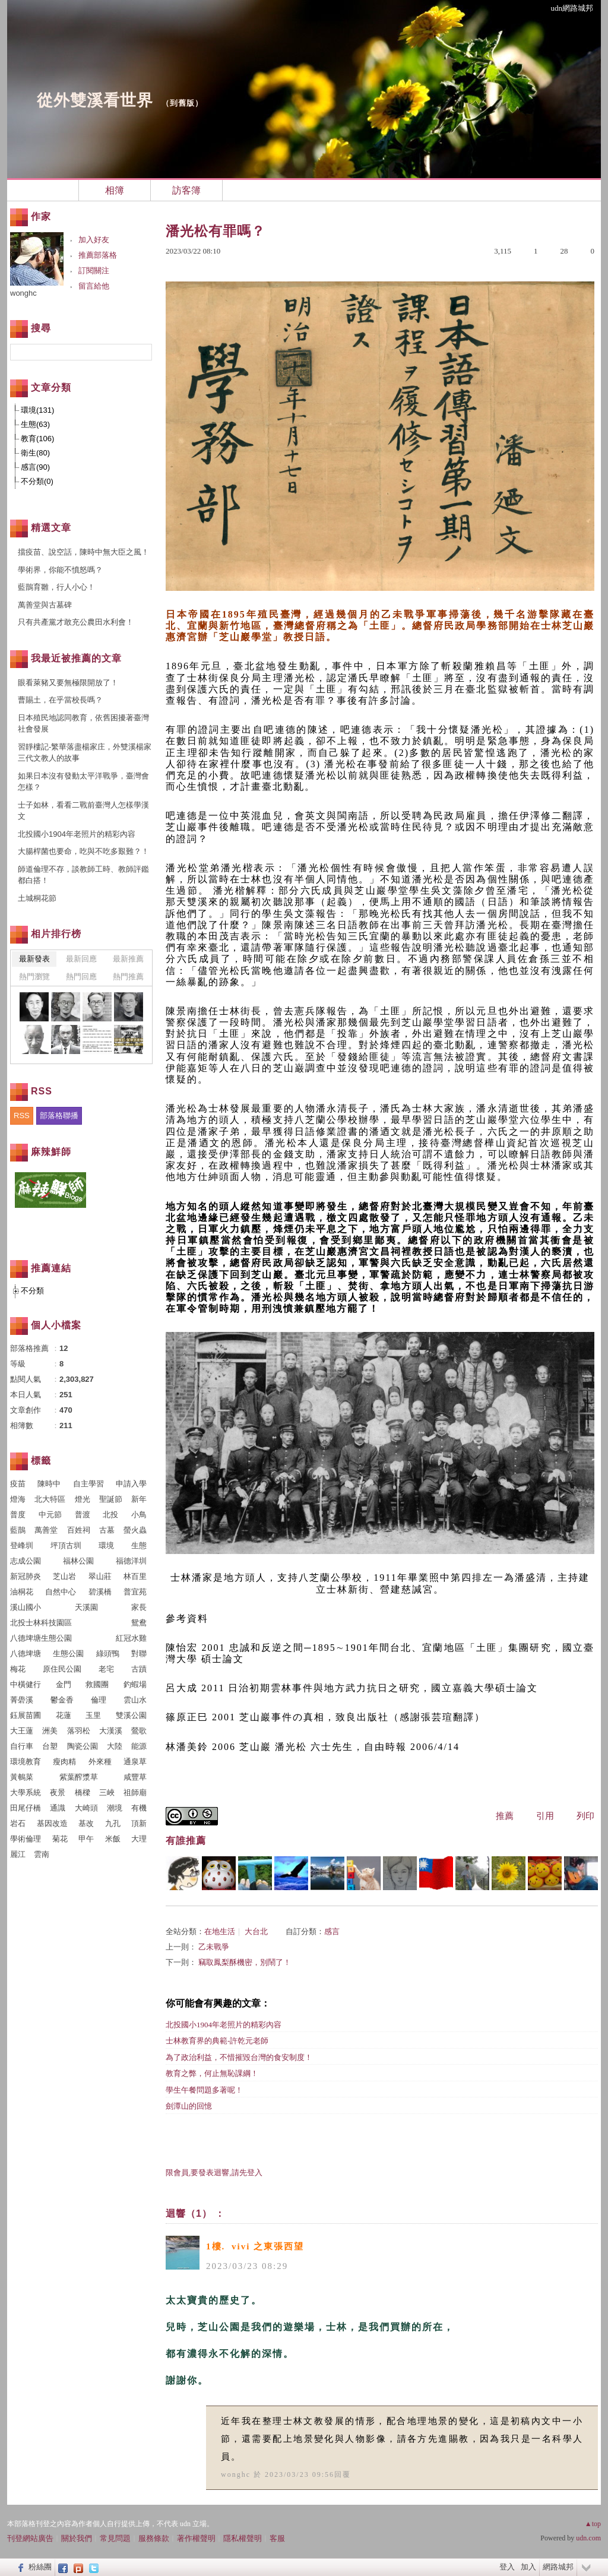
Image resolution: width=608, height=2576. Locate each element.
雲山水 (135, 1699)
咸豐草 (135, 1777)
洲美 (50, 1730)
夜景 (57, 1792)
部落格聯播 (59, 1115)
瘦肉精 (64, 1761)
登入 (507, 2566)
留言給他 (93, 285)
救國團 (97, 1684)
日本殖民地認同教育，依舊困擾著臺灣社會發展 (83, 723)
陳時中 (49, 1483)
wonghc (236, 2474)
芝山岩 (64, 1576)
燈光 (82, 1499)
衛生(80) (35, 452)
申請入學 (131, 1483)
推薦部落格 (97, 255)
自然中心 (60, 1591)
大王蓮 (21, 1730)
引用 (545, 1816)
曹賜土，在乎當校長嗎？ (60, 699)
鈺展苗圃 (25, 1715)
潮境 (114, 1807)
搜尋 (141, 352)
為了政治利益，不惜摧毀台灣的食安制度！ (239, 2057)
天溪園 (86, 1607)
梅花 (18, 1668)
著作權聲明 (196, 2538)
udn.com (588, 2538)
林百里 (135, 1576)
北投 (110, 1514)
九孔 (113, 1823)
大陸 (114, 1746)
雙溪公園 (131, 1715)
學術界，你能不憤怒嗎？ (60, 569)
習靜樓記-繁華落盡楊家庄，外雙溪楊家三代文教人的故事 (84, 752)
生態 (139, 1545)
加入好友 (93, 239)
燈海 (18, 1499)
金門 (63, 1684)
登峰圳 (21, 1545)
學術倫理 (25, 1838)
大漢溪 (110, 1730)
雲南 (41, 1854)
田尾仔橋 (25, 1807)
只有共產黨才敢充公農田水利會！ (76, 622)
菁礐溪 (21, 1699)
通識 (57, 1807)
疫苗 (18, 1483)
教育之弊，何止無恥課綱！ (212, 2073)
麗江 (18, 1854)
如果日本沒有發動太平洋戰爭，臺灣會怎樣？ (83, 781)
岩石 (18, 1823)
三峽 (107, 1792)
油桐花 (21, 1591)
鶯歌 (139, 1730)
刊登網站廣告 (30, 2538)
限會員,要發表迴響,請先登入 (214, 2172)
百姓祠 (78, 1530)
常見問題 (115, 2538)
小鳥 (139, 1514)
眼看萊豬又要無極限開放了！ (68, 682)
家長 (139, 1607)
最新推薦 (128, 958)
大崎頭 (86, 1807)
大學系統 (25, 1792)
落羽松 (78, 1730)
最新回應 (81, 958)
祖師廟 (135, 1792)
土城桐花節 (37, 898)
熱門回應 (81, 976)
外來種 (100, 1761)
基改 (86, 1823)
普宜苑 (135, 1591)
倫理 (98, 1699)
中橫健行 (25, 1684)
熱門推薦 (128, 976)
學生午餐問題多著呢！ (204, 2090)
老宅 (106, 1668)
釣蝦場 (135, 1684)
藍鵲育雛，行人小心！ (56, 587)
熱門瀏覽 (34, 976)
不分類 (32, 1290)
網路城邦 (558, 2566)
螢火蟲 (135, 1530)
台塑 (50, 1746)
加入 (528, 2566)
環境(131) (37, 410)
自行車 (21, 1746)
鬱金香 (62, 1699)
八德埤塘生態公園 (41, 1638)
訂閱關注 (93, 270)
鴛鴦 (139, 1622)
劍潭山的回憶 (189, 2106)
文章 (42, 190)
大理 (139, 1838)
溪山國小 (25, 1607)
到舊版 (182, 103)
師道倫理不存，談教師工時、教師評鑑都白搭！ (83, 875)
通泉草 (135, 1761)
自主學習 (88, 1483)
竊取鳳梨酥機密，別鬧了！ (244, 1962)
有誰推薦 (186, 1841)
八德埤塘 (25, 1653)
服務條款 (153, 2538)
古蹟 (139, 1668)
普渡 (82, 1514)
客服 (277, 2538)
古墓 (107, 1530)
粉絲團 (40, 2566)
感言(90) (35, 467)
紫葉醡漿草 (78, 1777)
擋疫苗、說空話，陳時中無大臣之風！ (83, 552)
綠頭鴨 (107, 1653)
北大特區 (49, 1499)
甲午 (86, 1838)
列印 (585, 1816)
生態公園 (68, 1653)
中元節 (50, 1514)
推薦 (505, 1816)
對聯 (139, 1653)
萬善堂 (46, 1530)
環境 (106, 1545)
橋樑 (82, 1792)
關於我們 (76, 2538)
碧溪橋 (100, 1591)
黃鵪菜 (21, 1777)
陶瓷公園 (82, 1746)
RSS (22, 1115)
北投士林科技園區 (41, 1622)
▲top (593, 2524)
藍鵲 (18, 1530)
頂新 (139, 1823)
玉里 (93, 1715)
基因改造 (52, 1823)
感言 (332, 1931)
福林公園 (78, 1560)
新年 (139, 1499)
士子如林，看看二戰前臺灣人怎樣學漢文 (83, 810)
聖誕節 (110, 1499)
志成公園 (25, 1560)
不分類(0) (37, 481)
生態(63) (35, 424)
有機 (139, 1807)
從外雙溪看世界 (95, 100)
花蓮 (63, 1715)
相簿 (114, 190)
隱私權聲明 (242, 2538)
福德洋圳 (131, 1560)
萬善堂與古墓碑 (45, 604)
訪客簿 (186, 190)
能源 (139, 1746)
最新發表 (34, 958)
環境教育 (25, 1761)
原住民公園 (62, 1668)
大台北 (256, 1931)
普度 (18, 1514)
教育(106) (37, 438)
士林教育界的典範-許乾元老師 (217, 2040)
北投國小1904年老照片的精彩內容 (223, 2024)
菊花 (60, 1838)
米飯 (113, 1838)
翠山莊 (100, 1576)
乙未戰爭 (213, 1946)
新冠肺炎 (25, 1576)
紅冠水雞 (131, 1638)
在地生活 (219, 1931)
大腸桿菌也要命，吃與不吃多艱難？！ (83, 851)
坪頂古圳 (65, 1545)
